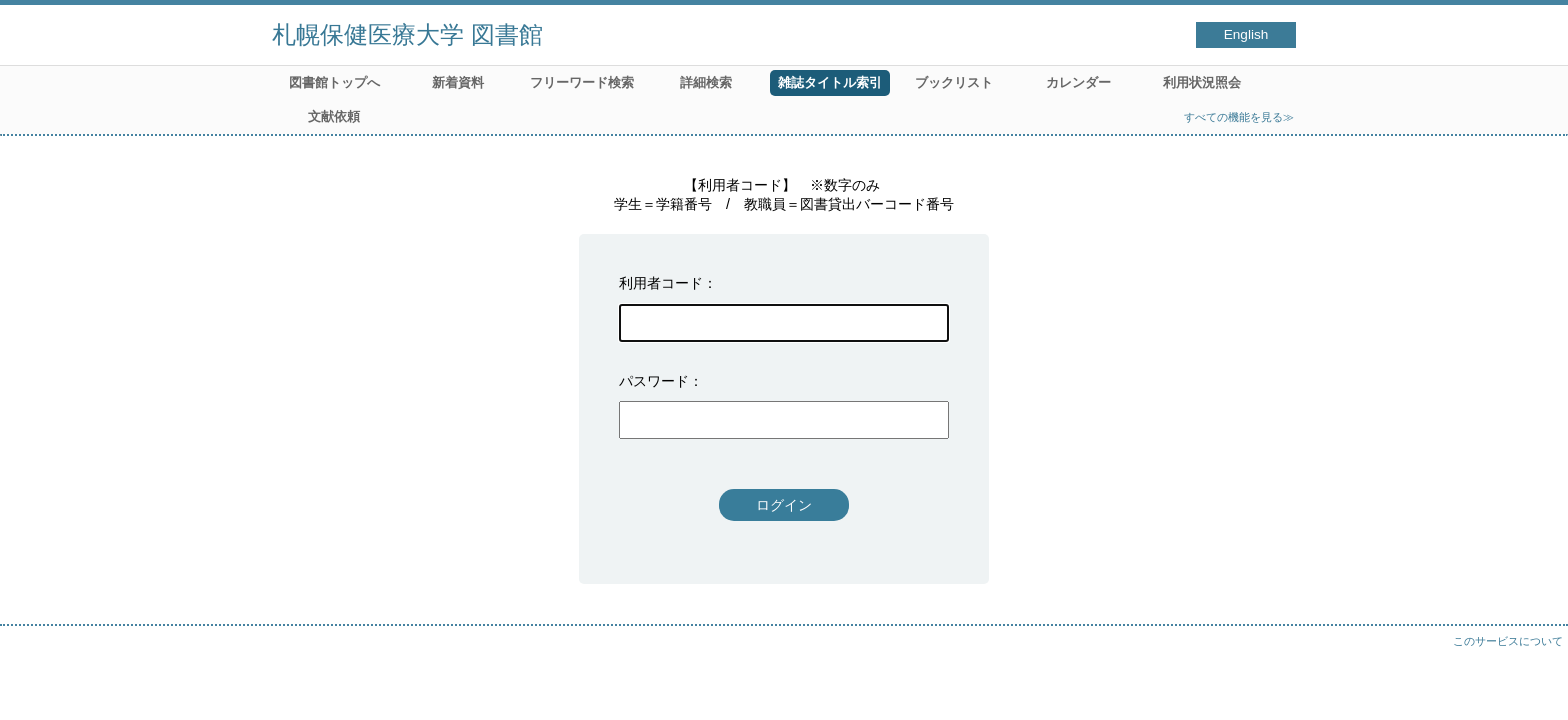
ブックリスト (954, 82)
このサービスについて (1508, 641)
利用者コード (661, 283)
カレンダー (1078, 82)
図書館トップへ (334, 82)
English (1246, 34)
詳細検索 (706, 82)
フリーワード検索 (582, 82)
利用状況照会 (1202, 82)
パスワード (654, 381)
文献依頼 (334, 116)
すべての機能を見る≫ (1239, 117)
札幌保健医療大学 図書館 (407, 34)
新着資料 (458, 82)
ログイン (784, 505)
